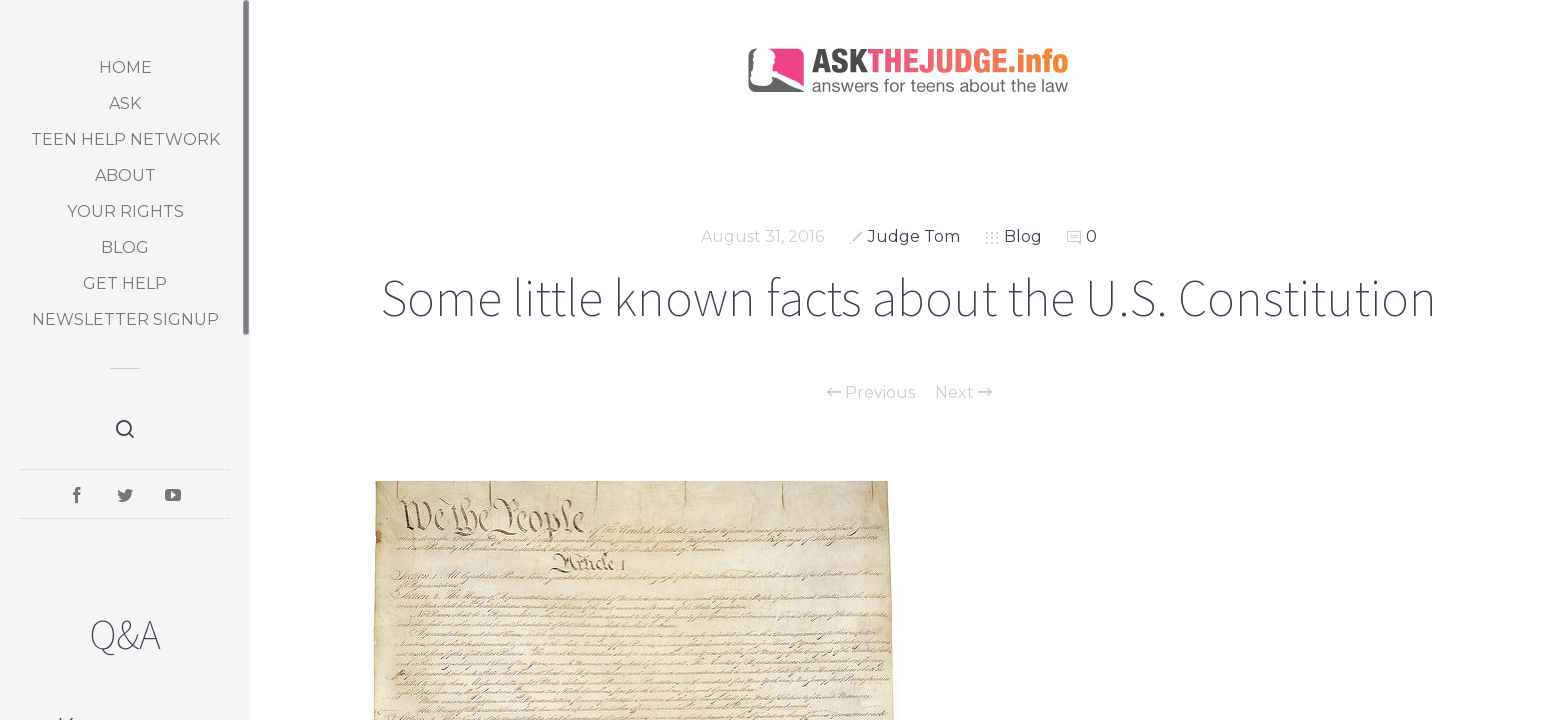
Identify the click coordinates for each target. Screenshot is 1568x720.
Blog (125, 247)
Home (125, 67)
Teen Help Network (125, 139)
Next (963, 393)
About (125, 175)
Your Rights (125, 211)
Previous (871, 393)
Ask (125, 103)
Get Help (125, 283)
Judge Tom (914, 236)
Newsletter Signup (125, 319)
